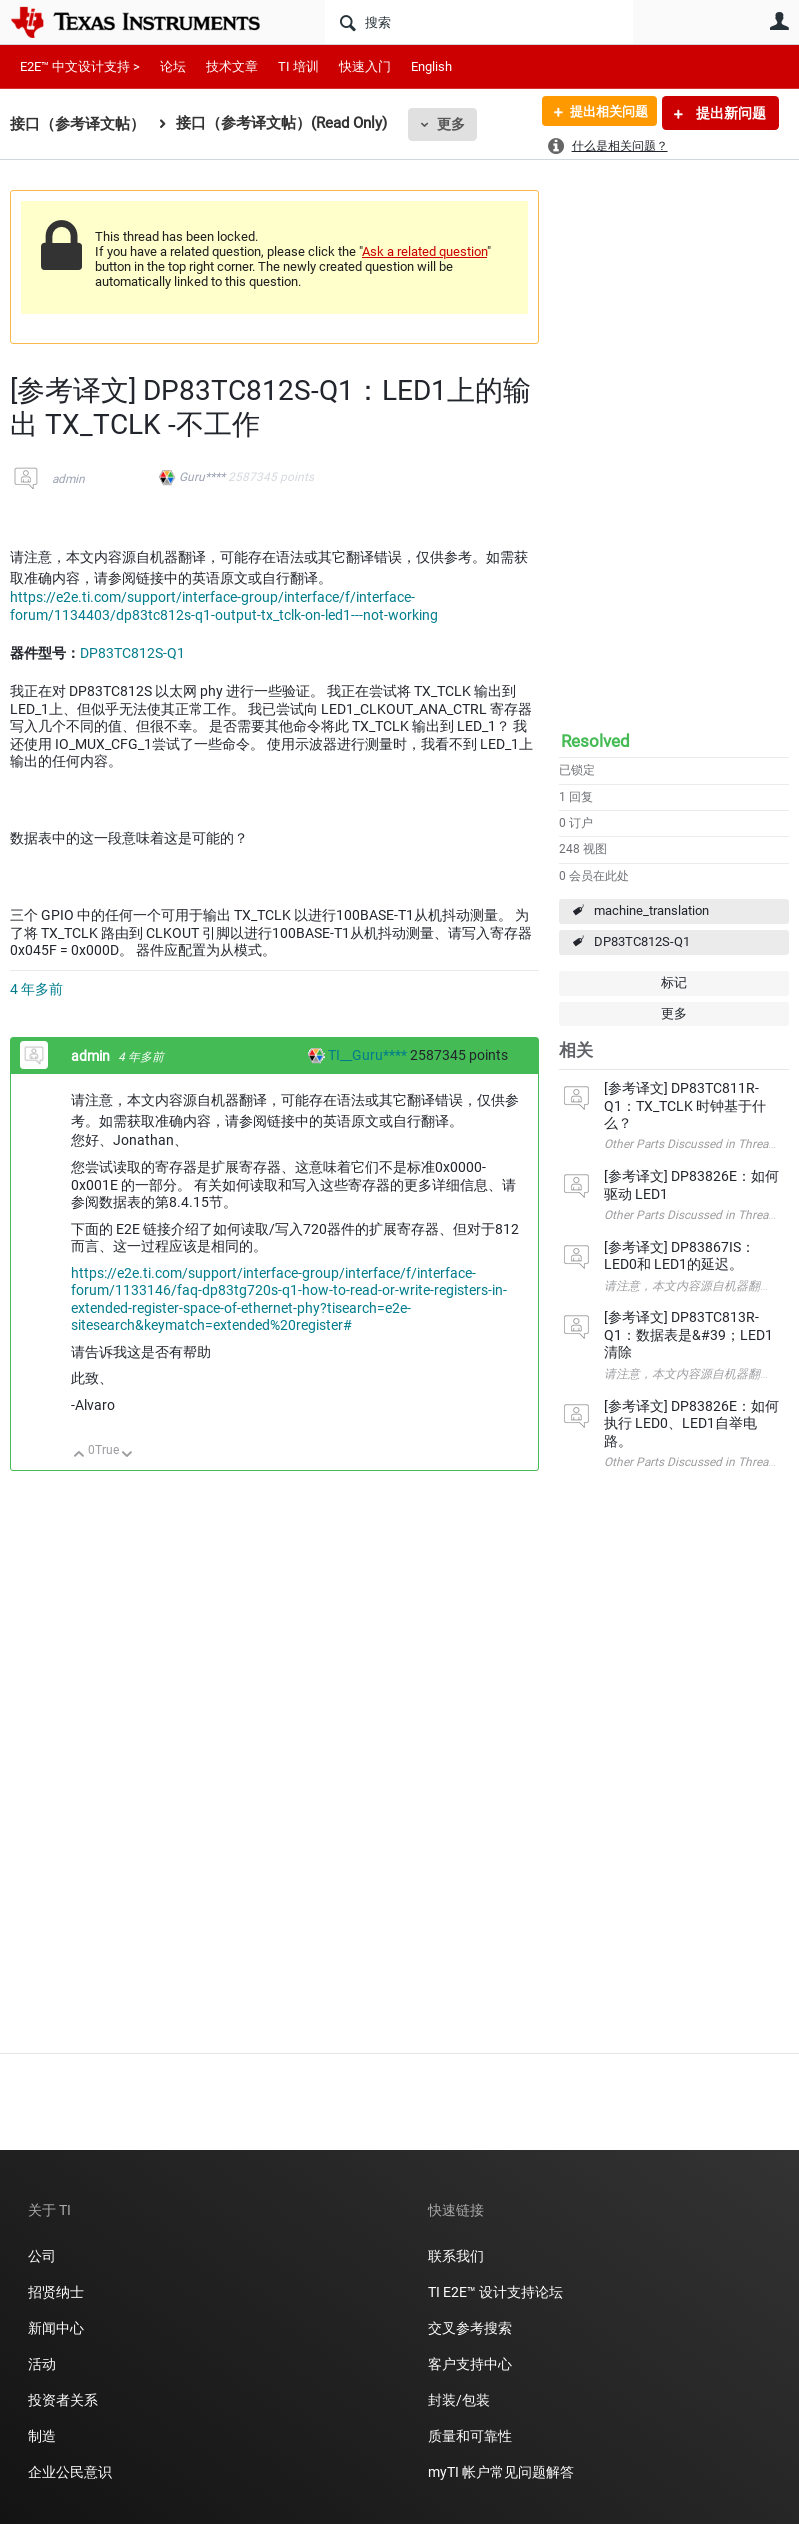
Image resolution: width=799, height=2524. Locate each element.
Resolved (595, 741)
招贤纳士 (56, 2292)
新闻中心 (56, 2328)
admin (68, 479)
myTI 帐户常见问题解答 (501, 2472)
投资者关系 (63, 2400)
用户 (779, 21)
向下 (127, 1455)
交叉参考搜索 (470, 2328)
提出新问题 (729, 113)
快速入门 (365, 66)
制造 (42, 2436)
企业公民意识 (70, 2472)
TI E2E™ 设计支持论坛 (495, 2292)
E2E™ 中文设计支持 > (80, 66)
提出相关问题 (602, 113)
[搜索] (479, 22)
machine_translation (651, 910)
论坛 (173, 66)
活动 (42, 2364)
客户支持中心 (470, 2364)
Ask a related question (424, 251)
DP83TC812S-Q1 (642, 941)
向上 (79, 1455)
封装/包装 (459, 2400)
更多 (451, 124)
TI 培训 (298, 66)
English (431, 66)
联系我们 (456, 2256)
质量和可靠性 (471, 2436)
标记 (674, 982)
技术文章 (232, 66)
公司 (42, 2256)
